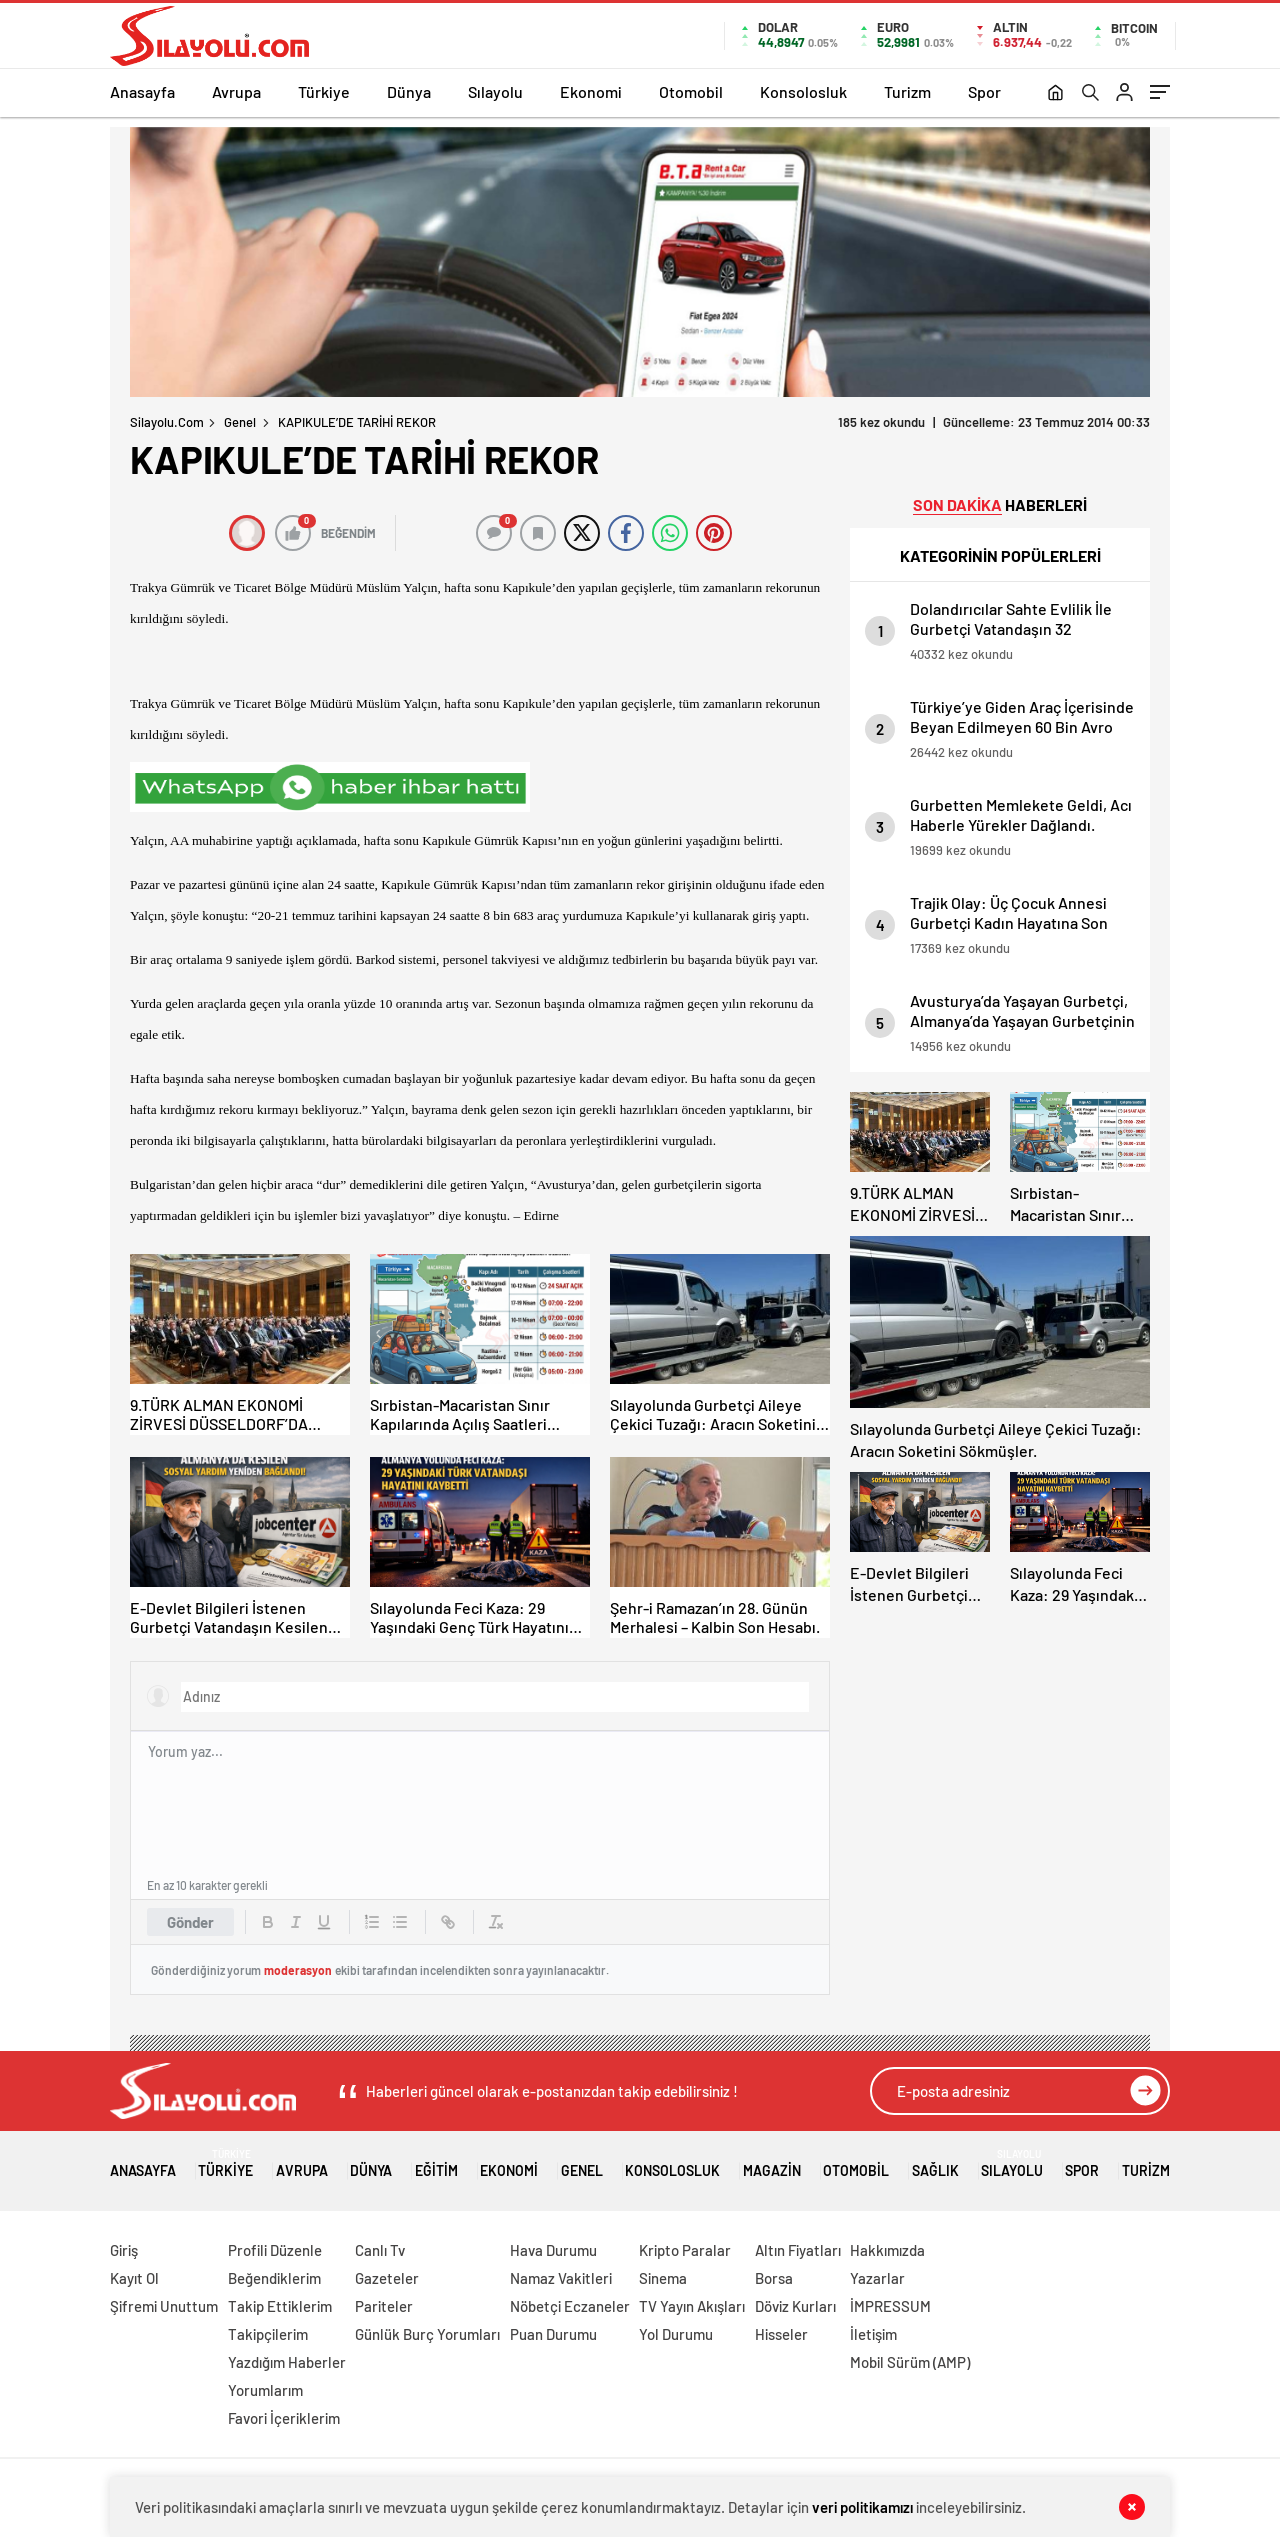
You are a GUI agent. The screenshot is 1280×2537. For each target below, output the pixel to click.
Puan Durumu (553, 2334)
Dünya (409, 91)
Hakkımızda (887, 2250)
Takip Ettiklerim (280, 2306)
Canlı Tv (380, 2250)
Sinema (663, 2278)
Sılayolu (495, 91)
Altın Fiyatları (798, 2250)
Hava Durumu (553, 2250)
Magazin (772, 2163)
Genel (240, 422)
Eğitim (436, 2163)
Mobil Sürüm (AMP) (910, 2362)
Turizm (907, 91)
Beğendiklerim (274, 2278)
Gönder (190, 1922)
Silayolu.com (167, 422)
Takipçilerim (268, 2334)
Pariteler (384, 2306)
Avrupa (236, 91)
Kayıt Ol (134, 2278)
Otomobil (691, 91)
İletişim (873, 2334)
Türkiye (324, 91)
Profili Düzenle (275, 2250)
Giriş (124, 2250)
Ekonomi (591, 91)
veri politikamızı (862, 2507)
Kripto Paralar (685, 2250)
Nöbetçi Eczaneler (570, 2306)
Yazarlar (877, 2278)
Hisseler (781, 2334)
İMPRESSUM (890, 2306)
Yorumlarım (265, 2390)
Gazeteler (387, 2278)
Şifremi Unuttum (164, 2306)
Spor (984, 91)
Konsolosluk (803, 91)
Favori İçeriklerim (284, 2418)
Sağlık (935, 2163)
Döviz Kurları (795, 2306)
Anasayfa (142, 91)
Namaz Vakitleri (561, 2278)
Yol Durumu (676, 2334)
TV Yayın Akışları (692, 2306)
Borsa (774, 2278)
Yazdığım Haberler (287, 2362)
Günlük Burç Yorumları (427, 2334)
